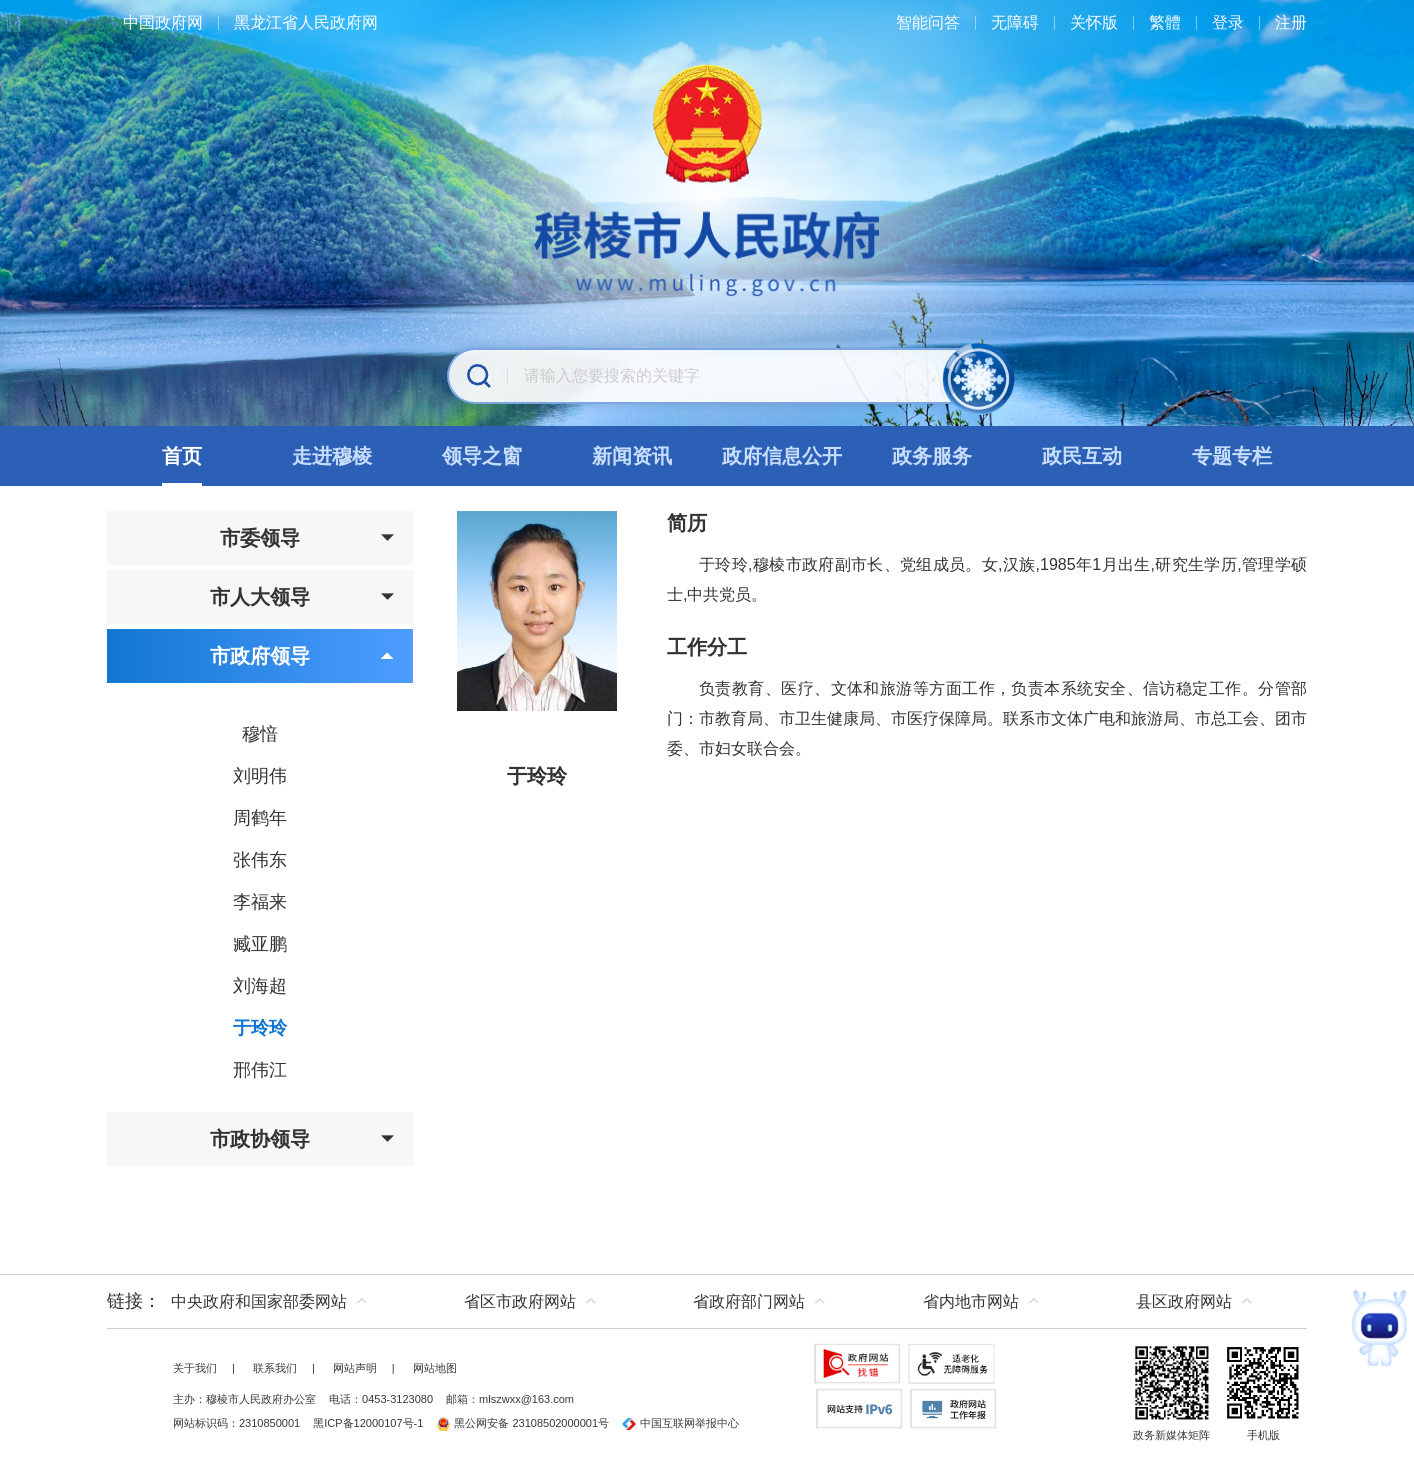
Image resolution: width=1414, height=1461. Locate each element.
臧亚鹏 (260, 944)
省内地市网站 (971, 1301)
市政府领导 (302, 656)
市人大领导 (302, 597)
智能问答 (928, 22)
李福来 (260, 902)
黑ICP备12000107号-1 (368, 1423)
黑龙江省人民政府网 (306, 22)
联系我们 (275, 1368)
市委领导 (307, 538)
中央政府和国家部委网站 (259, 1301)
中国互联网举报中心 (680, 1423)
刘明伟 (260, 776)
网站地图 (435, 1368)
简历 (687, 523)
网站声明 (355, 1368)
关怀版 (1094, 22)
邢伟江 (260, 1070)
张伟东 (260, 860)
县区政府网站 (1184, 1301)
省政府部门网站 (749, 1301)
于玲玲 (260, 1028)
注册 (1291, 22)
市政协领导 (302, 1139)
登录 (1228, 22)
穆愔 (260, 734)
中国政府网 (163, 22)
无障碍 (1015, 22)
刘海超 (260, 986)
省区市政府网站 (520, 1301)
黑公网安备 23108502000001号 (522, 1423)
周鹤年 (260, 818)
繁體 (1165, 22)
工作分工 (707, 647)
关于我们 (195, 1368)
